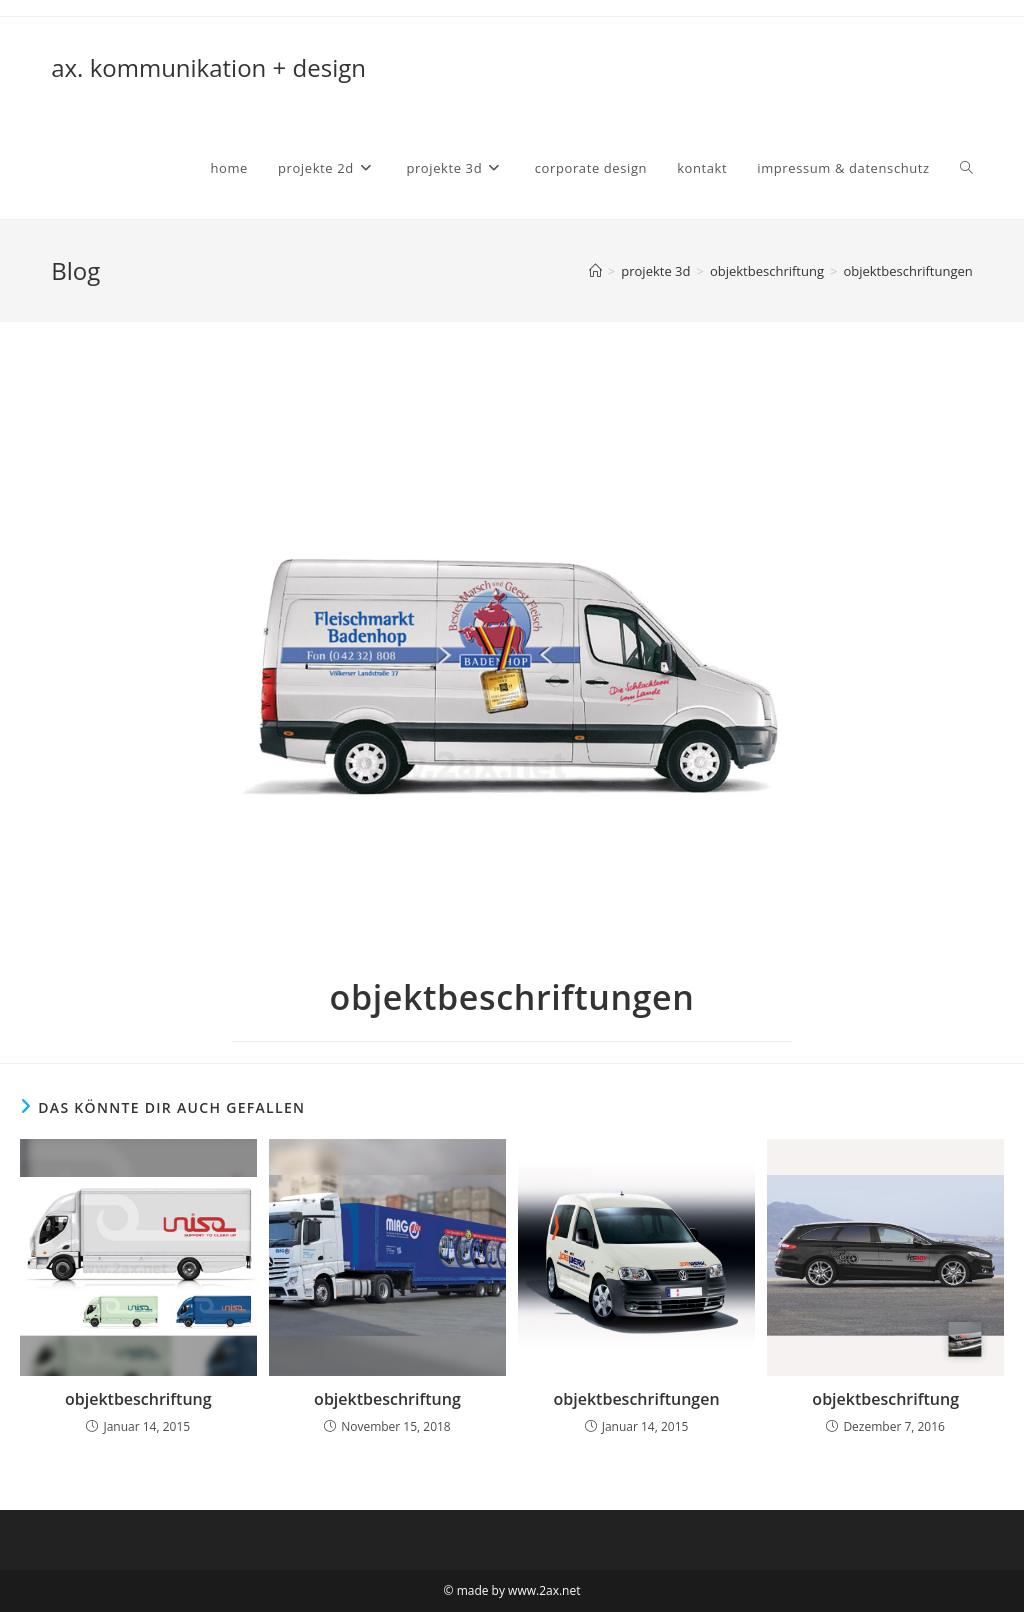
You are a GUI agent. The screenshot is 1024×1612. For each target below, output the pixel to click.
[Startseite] (595, 271)
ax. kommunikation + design (208, 67)
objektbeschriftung (138, 1399)
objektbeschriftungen (907, 271)
